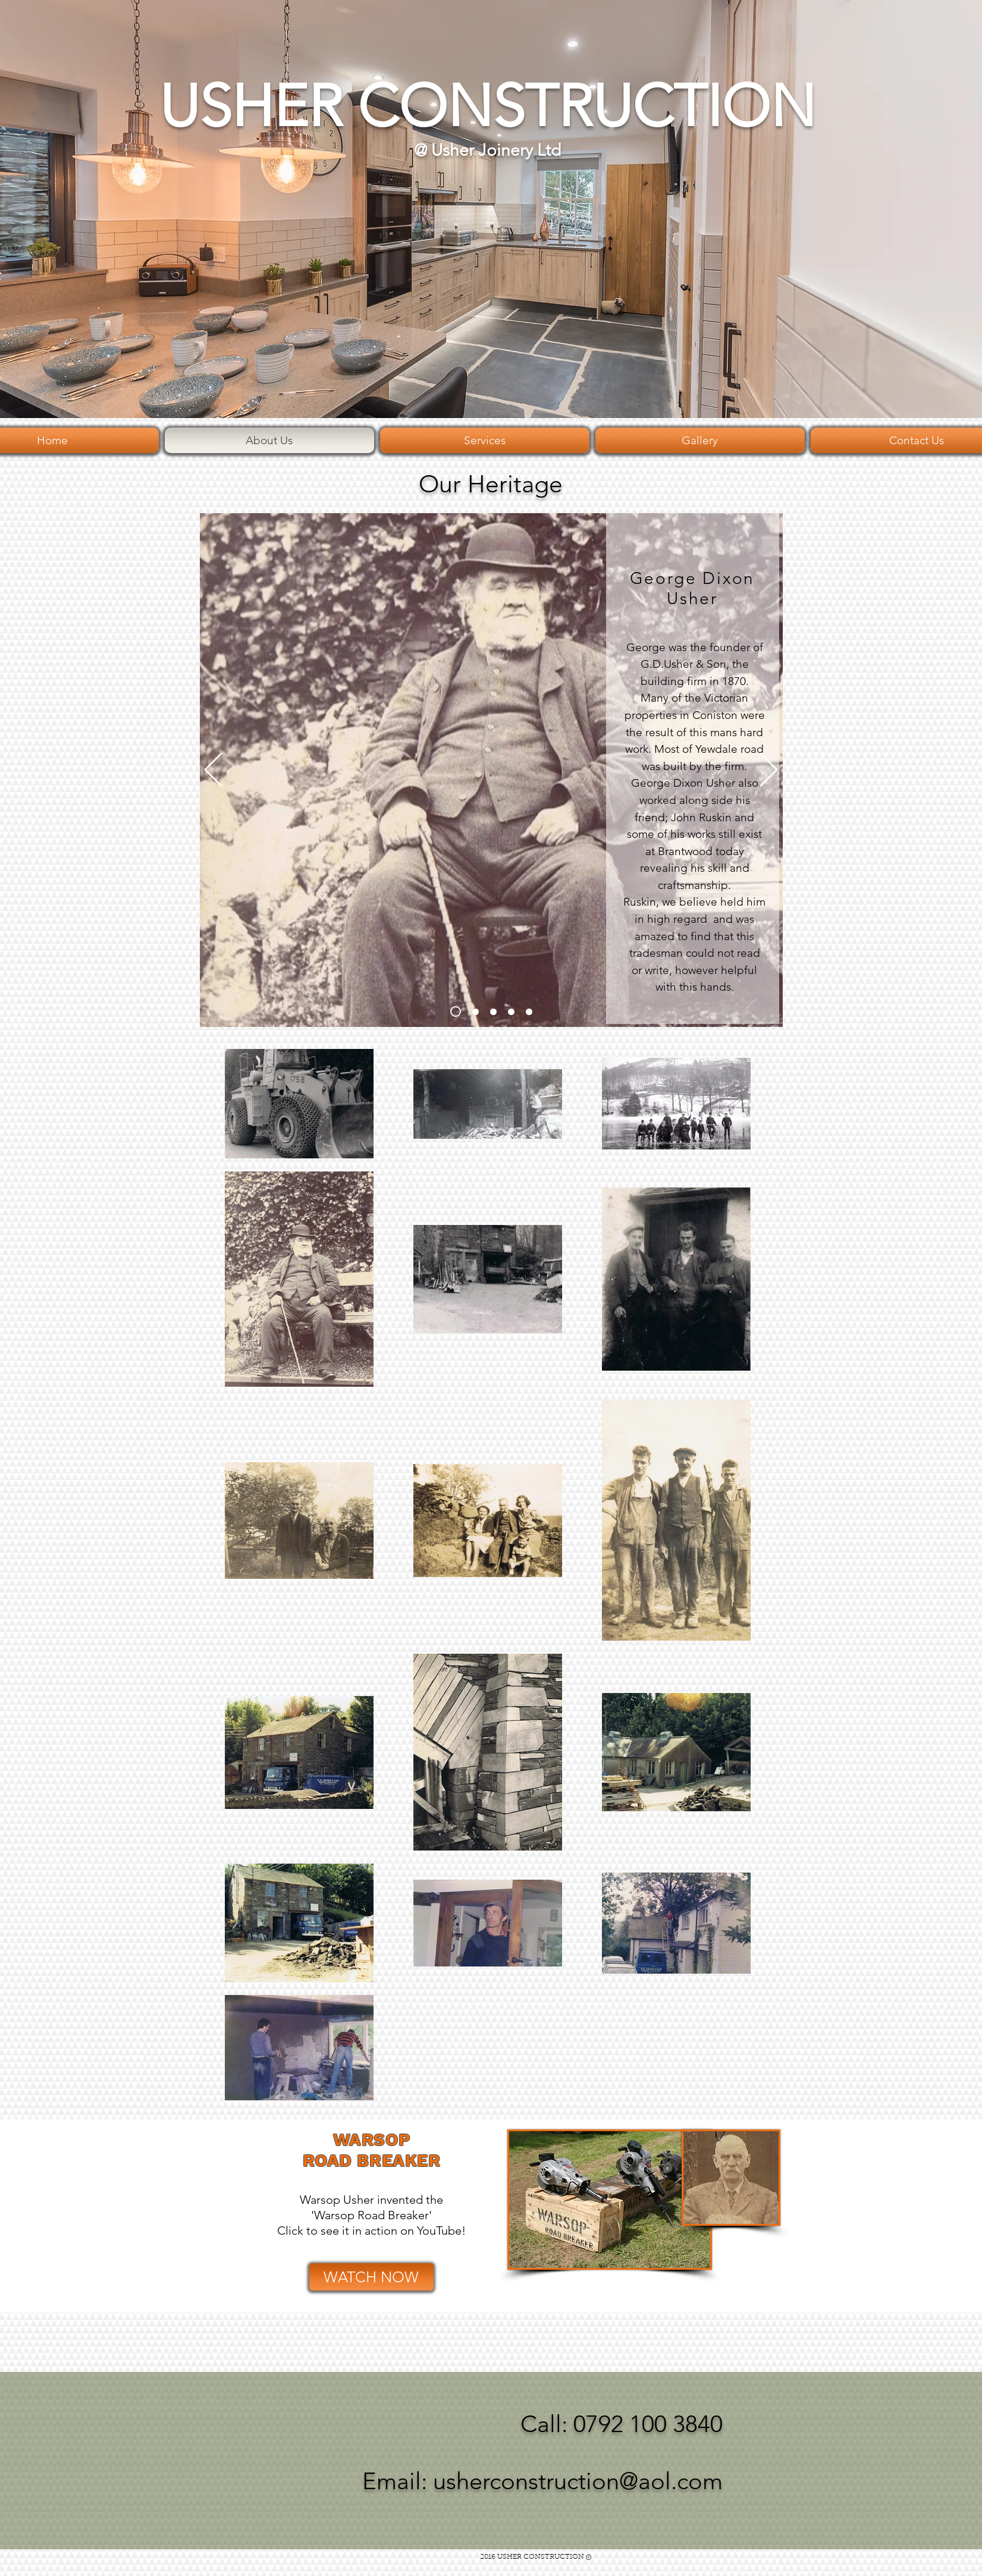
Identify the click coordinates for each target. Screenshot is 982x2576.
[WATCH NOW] (371, 2277)
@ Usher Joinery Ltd (487, 150)
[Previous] (213, 770)
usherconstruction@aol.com (578, 2481)
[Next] (768, 770)
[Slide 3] (493, 1012)
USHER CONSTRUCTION (487, 106)
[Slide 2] (475, 1012)
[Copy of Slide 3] (511, 1012)
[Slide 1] (455, 1011)
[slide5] (529, 1012)
